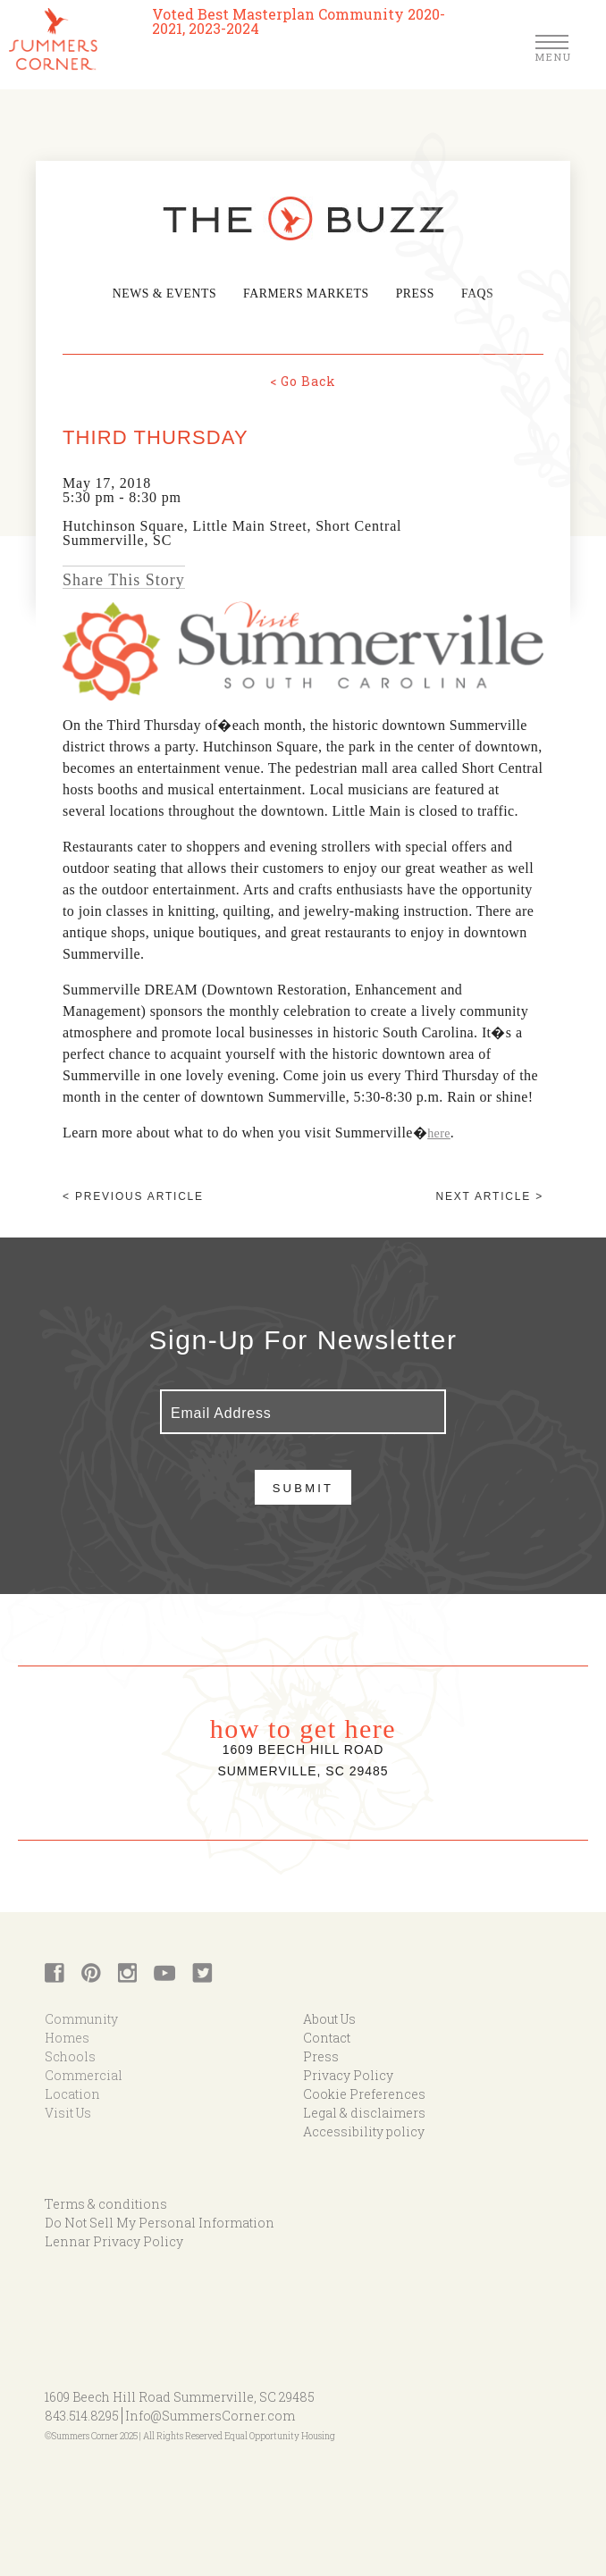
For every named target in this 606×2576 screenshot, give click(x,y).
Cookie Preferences (364, 2093)
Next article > (489, 1195)
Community (81, 2018)
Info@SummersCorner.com (210, 2414)
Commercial (83, 2074)
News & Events (168, 293)
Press (411, 293)
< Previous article (133, 1195)
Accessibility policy (364, 2130)
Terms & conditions (106, 2202)
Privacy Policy (348, 2074)
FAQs (472, 293)
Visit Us (68, 2111)
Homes (67, 2036)
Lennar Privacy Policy (114, 2240)
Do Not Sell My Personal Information (159, 2221)
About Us (329, 2018)
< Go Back (303, 380)
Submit (303, 1487)
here (438, 1132)
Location (72, 2093)
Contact (326, 2036)
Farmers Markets (305, 293)
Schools (70, 2055)
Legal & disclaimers (364, 2111)
